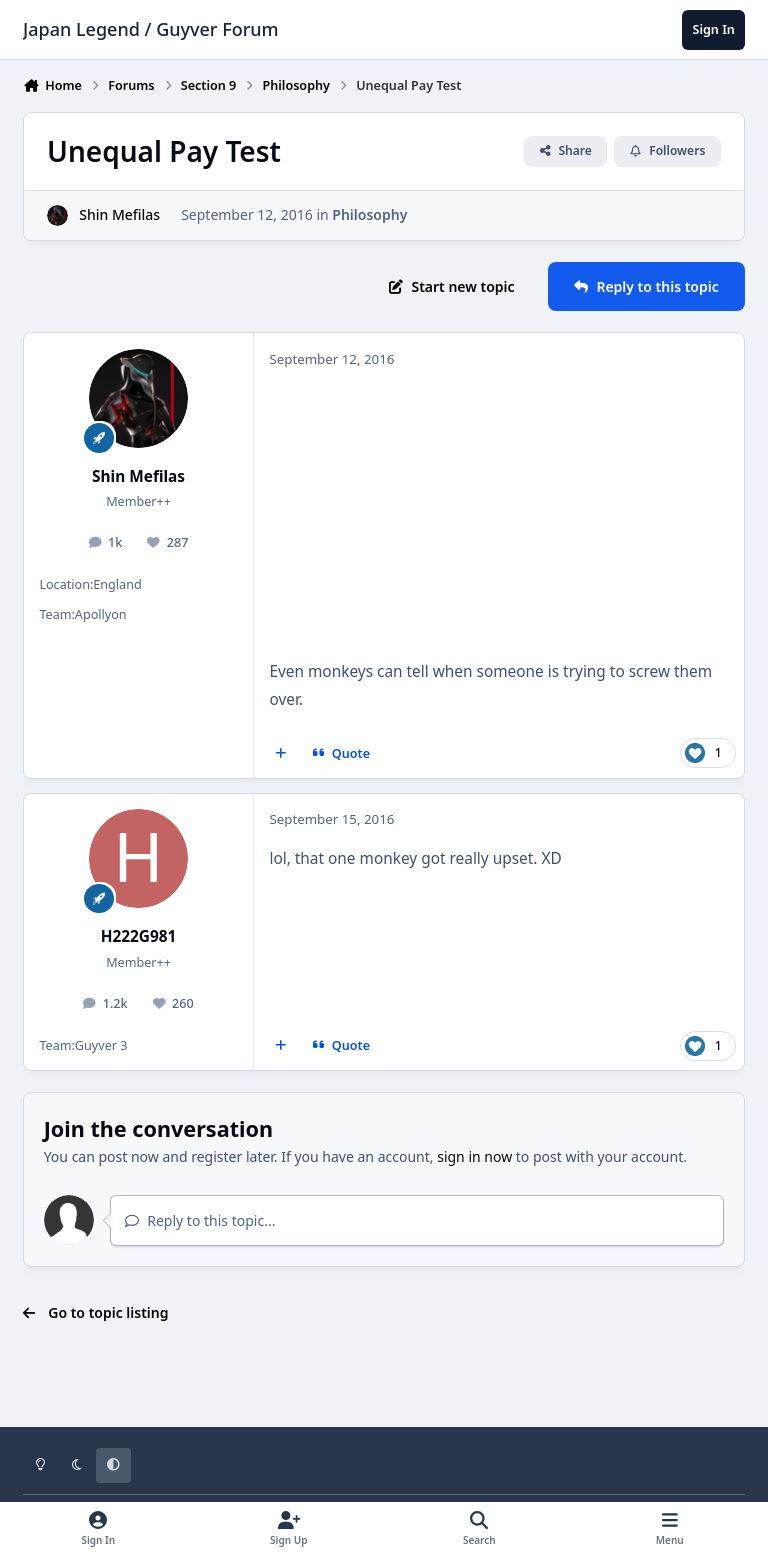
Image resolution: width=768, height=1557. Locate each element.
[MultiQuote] (281, 754)
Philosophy (369, 214)
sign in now (474, 1156)
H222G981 (139, 936)
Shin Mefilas (119, 214)
